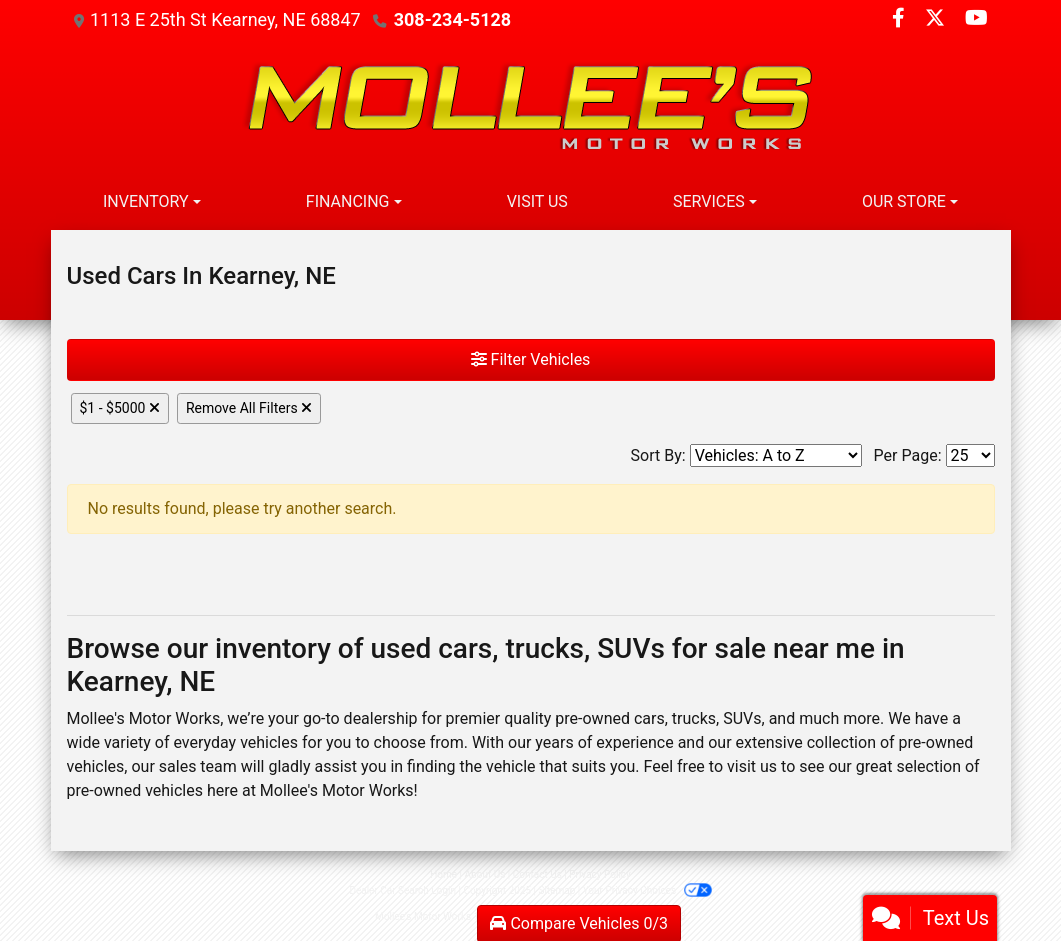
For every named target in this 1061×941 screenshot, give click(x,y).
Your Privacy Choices (647, 890)
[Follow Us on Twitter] (937, 19)
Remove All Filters (249, 408)
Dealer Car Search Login (402, 890)
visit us (752, 766)
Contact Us (537, 874)
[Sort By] (776, 455)
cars (649, 718)
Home (443, 874)
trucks (694, 718)
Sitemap (556, 890)
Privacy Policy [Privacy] (600, 874)
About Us (485, 874)
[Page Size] (970, 455)
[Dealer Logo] (531, 107)
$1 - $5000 (120, 408)
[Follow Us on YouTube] (976, 19)
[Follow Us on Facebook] (900, 19)
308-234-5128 (452, 19)
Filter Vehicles (531, 359)
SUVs (742, 718)
